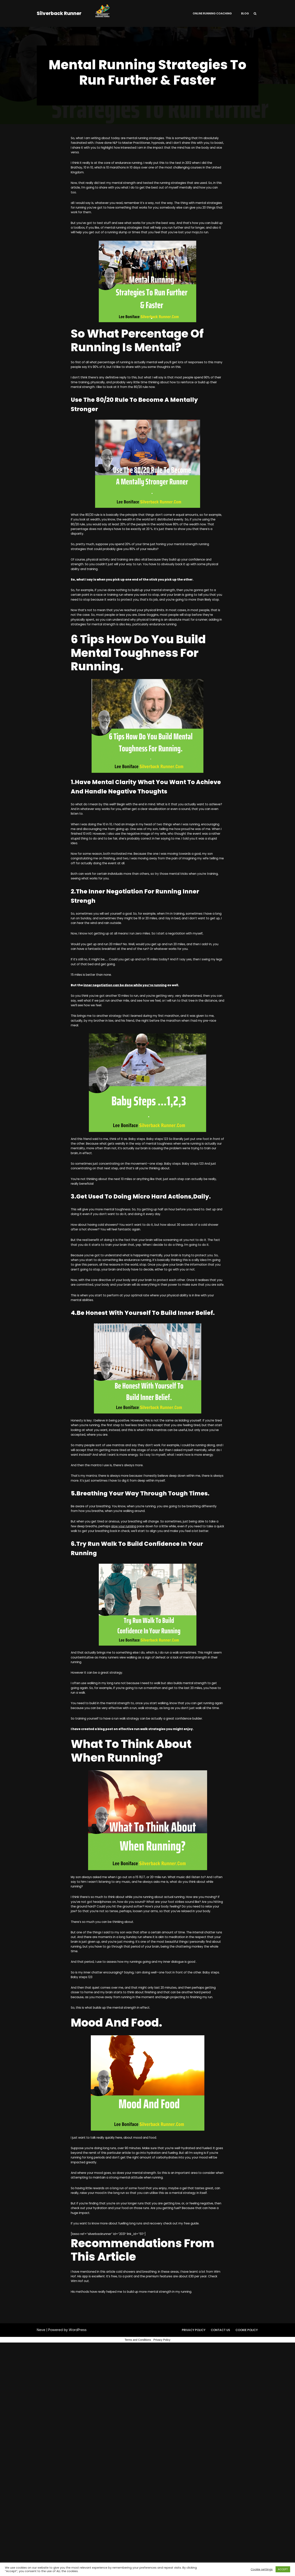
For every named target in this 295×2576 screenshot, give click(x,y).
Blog (245, 13)
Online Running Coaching (212, 13)
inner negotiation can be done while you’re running (129, 1074)
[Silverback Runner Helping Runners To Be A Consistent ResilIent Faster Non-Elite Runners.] (79, 13)
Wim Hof (123, 2507)
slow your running (156, 1675)
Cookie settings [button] (262, 2569)
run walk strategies (156, 1905)
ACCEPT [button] (283, 2569)
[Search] (255, 13)
